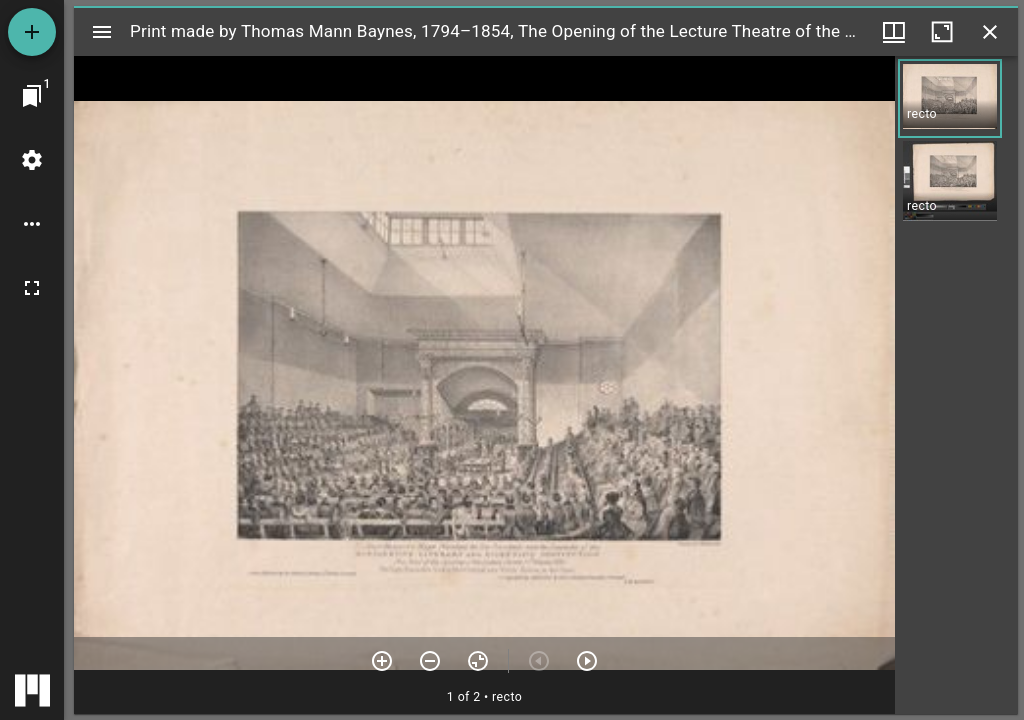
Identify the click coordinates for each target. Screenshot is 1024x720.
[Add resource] (32, 32)
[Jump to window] (32, 96)
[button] (950, 98)
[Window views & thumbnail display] (894, 32)
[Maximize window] (942, 32)
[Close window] (990, 32)
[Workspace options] (32, 224)
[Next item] (587, 661)
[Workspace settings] (32, 160)
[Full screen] (32, 288)
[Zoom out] (430, 661)
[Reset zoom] (478, 661)
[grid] (956, 385)
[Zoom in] (382, 661)
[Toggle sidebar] (102, 32)
